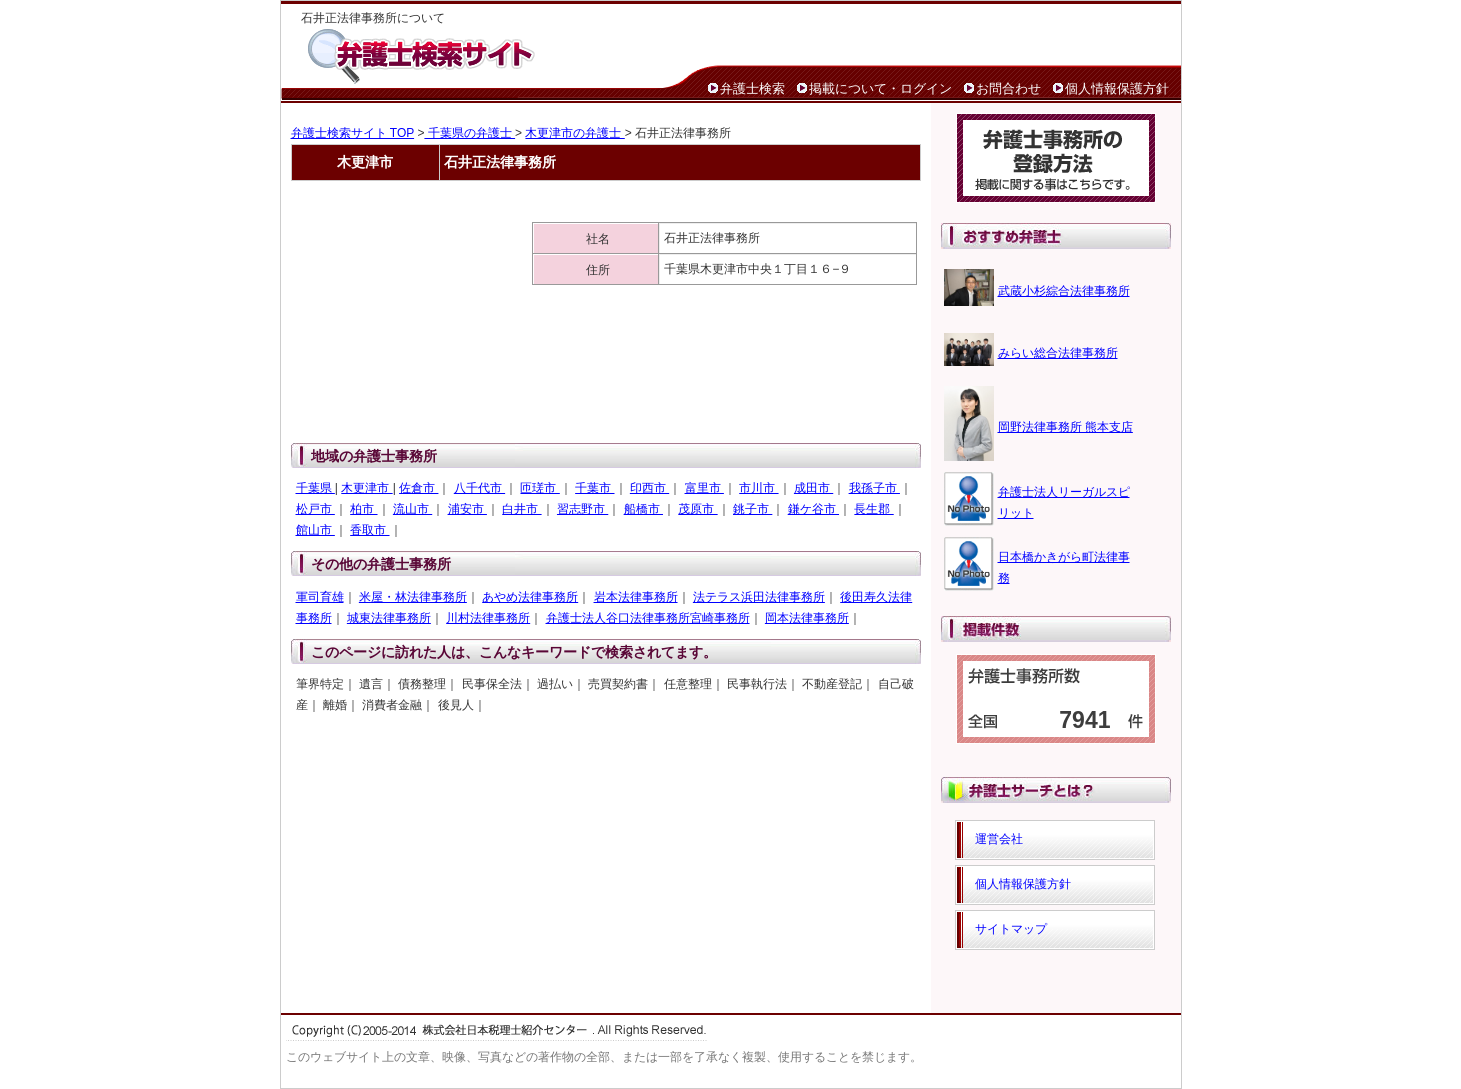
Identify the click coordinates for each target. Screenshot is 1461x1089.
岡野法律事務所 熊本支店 (1065, 427)
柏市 (363, 509)
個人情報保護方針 (1117, 88)
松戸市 (315, 509)
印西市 (649, 488)
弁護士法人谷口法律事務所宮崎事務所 (648, 618)
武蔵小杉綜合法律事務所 (1064, 291)
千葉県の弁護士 (469, 133)
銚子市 (752, 509)
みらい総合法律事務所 (1058, 353)
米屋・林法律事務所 (413, 597)
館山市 (315, 530)
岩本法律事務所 (636, 597)
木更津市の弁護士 (574, 133)
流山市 (412, 509)
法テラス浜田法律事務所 (759, 597)
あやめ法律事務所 (530, 597)
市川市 (758, 488)
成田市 (813, 488)
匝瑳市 (539, 488)
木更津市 (366, 488)
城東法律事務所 (389, 618)
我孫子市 (874, 488)
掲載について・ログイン (880, 88)
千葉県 (315, 488)
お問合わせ (1008, 88)
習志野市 (582, 509)
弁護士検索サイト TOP (353, 133)
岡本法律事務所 (807, 618)
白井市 (521, 509)
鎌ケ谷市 (813, 509)
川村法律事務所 (488, 618)
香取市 (369, 530)
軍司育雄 (320, 597)
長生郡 (873, 509)
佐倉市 (418, 488)
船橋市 (643, 509)
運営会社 (999, 839)
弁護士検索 (752, 88)
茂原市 (697, 509)
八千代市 (479, 488)
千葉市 (594, 488)
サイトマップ (1011, 929)
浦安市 (467, 509)
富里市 (704, 488)
